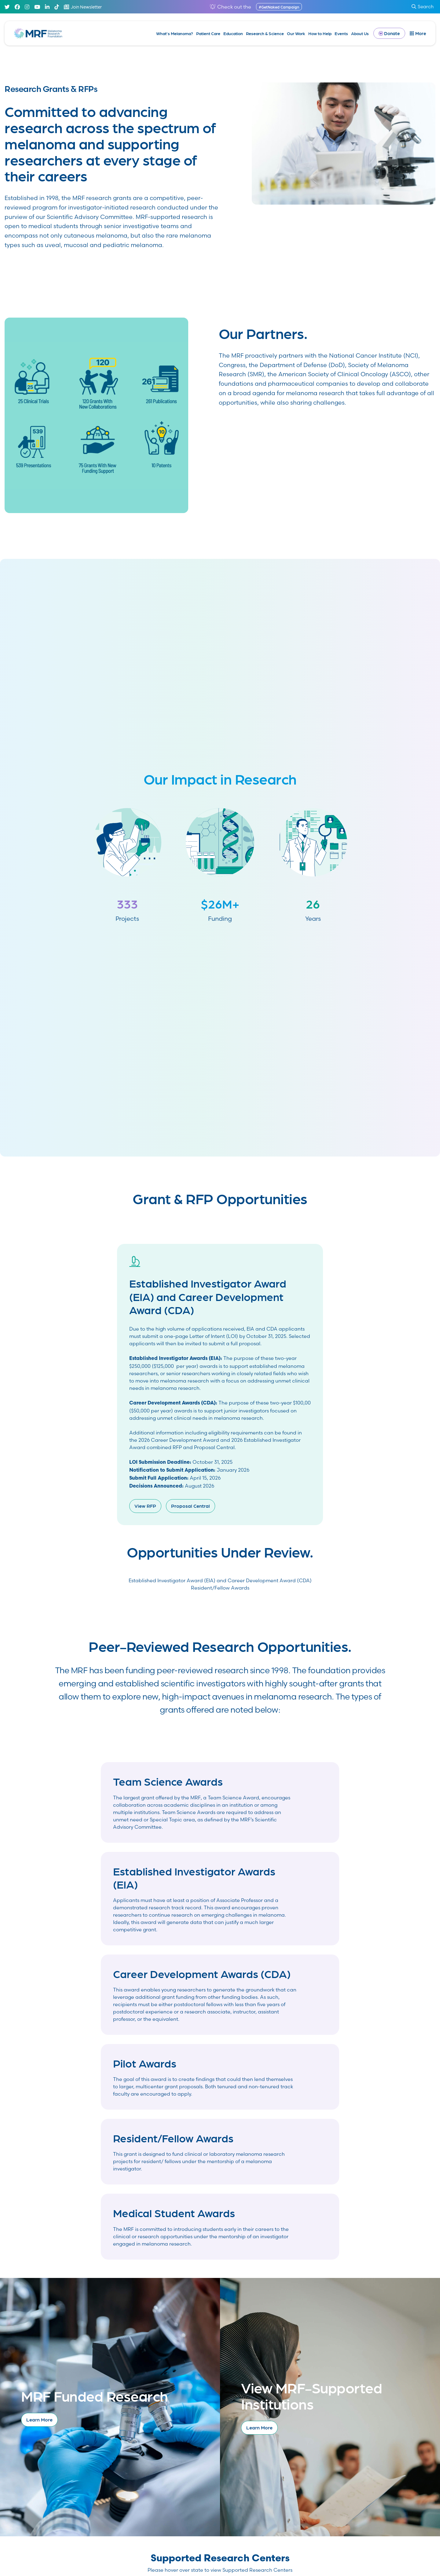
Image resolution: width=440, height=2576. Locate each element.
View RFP (145, 1506)
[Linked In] (47, 6)
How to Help (320, 33)
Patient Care (208, 33)
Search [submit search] (423, 6)
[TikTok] (56, 6)
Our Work (296, 33)
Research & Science (265, 33)
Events (341, 33)
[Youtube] (37, 6)
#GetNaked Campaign (279, 7)
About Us (360, 33)
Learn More (39, 2419)
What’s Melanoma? (174, 33)
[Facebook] (17, 6)
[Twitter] (7, 6)
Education (233, 33)
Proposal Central (190, 1506)
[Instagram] (27, 6)
